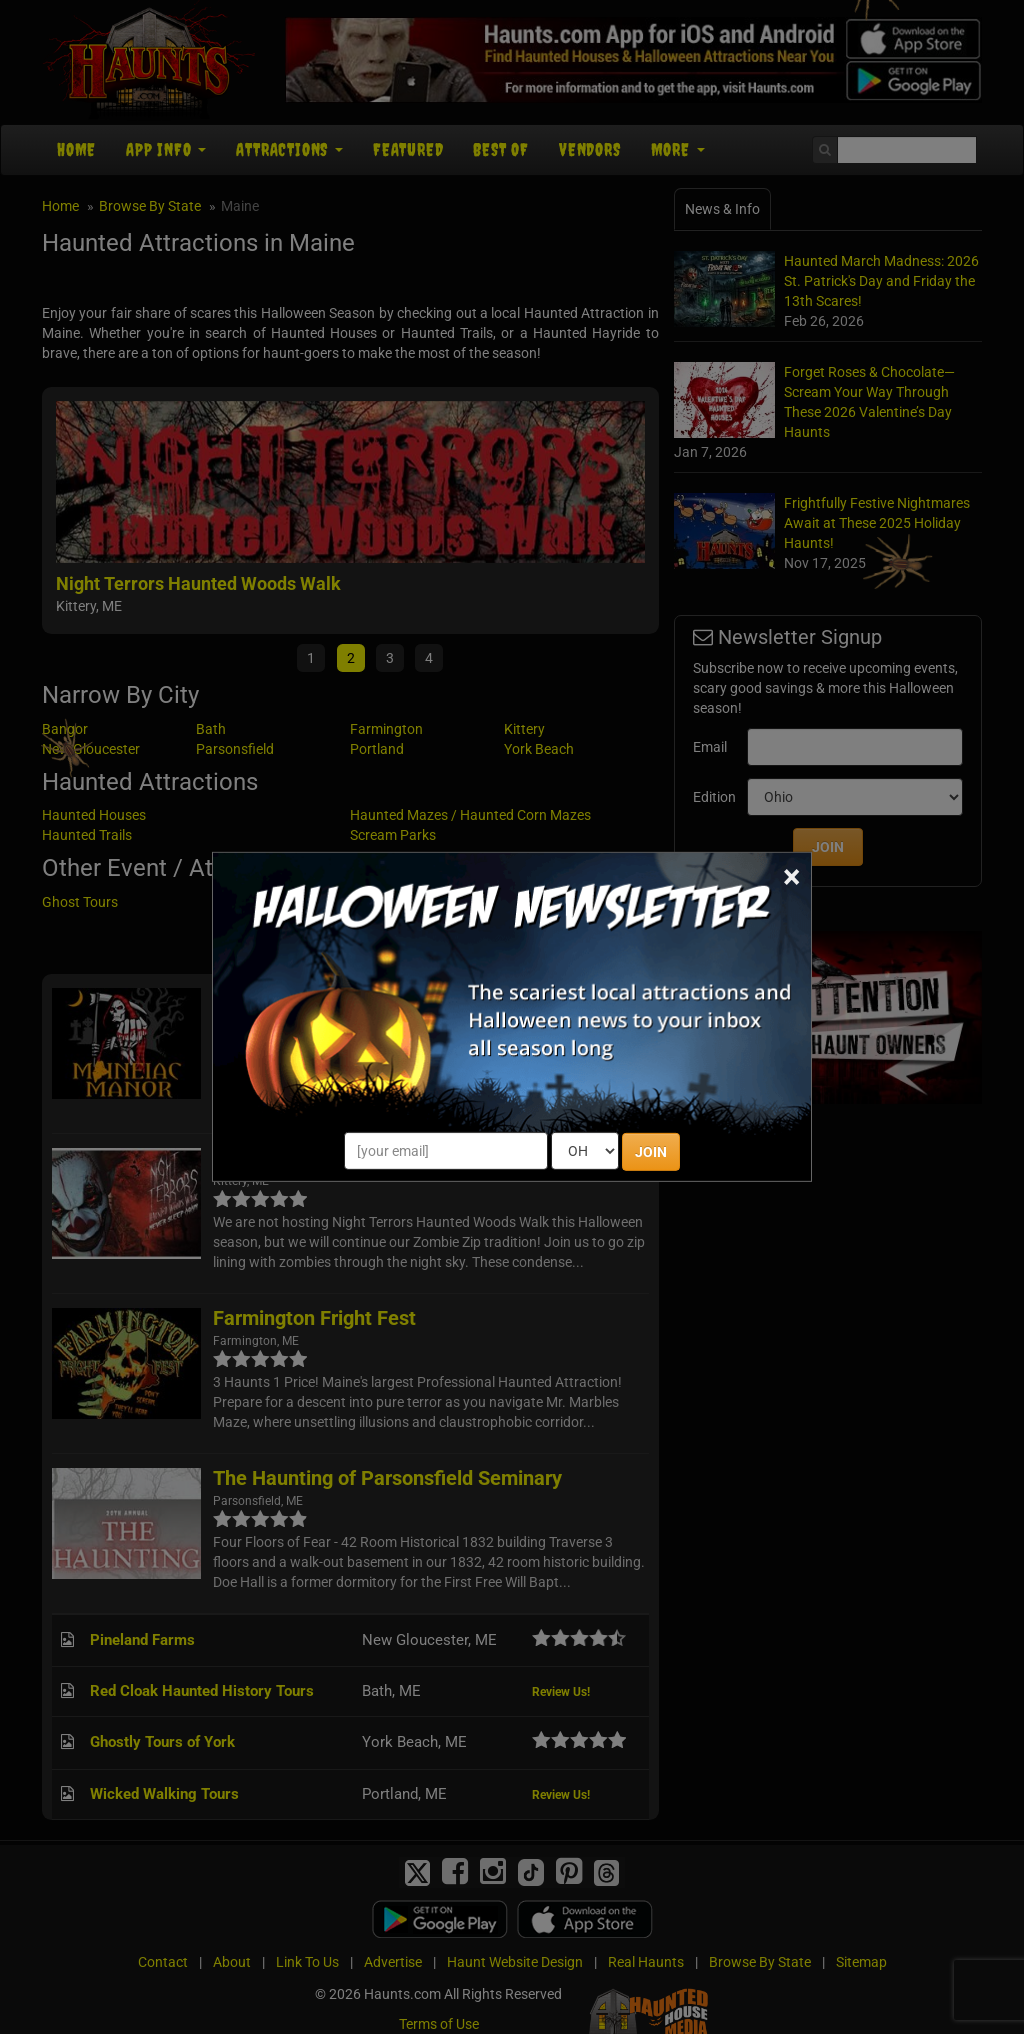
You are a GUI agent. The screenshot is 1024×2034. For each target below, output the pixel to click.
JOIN (651, 1152)
